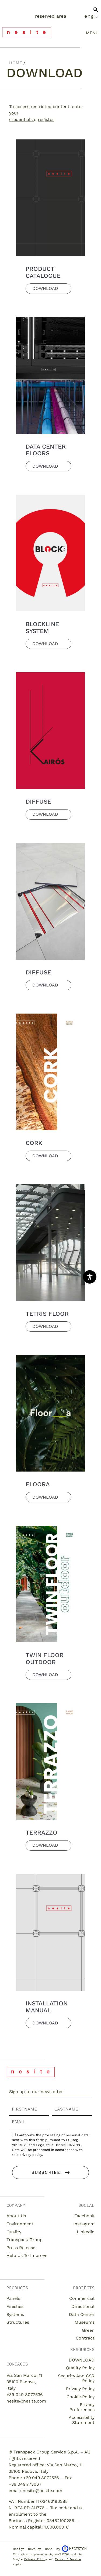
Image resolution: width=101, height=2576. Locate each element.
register (46, 119)
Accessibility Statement (82, 2420)
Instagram (84, 2223)
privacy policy (30, 2155)
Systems (15, 2314)
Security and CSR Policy (76, 2378)
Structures (17, 2322)
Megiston (74, 2549)
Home (15, 62)
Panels (13, 2298)
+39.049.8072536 (41, 2477)
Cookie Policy (81, 2396)
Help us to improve (26, 2255)
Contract (85, 2338)
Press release (20, 2247)
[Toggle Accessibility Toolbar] (89, 1277)
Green (88, 2330)
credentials (21, 119)
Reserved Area (50, 16)
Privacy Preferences (82, 2407)
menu (92, 32)
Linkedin (86, 2231)
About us (16, 2215)
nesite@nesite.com (26, 2401)
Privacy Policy (80, 2388)
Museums (85, 2322)
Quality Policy (80, 2367)
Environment (19, 2223)
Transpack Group (24, 2239)
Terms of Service (68, 2559)
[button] (96, 12)
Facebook (84, 2215)
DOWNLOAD (82, 2360)
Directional (83, 2306)
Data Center (82, 2314)
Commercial (82, 2298)
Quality (13, 2231)
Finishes (14, 2306)
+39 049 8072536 (24, 2394)
